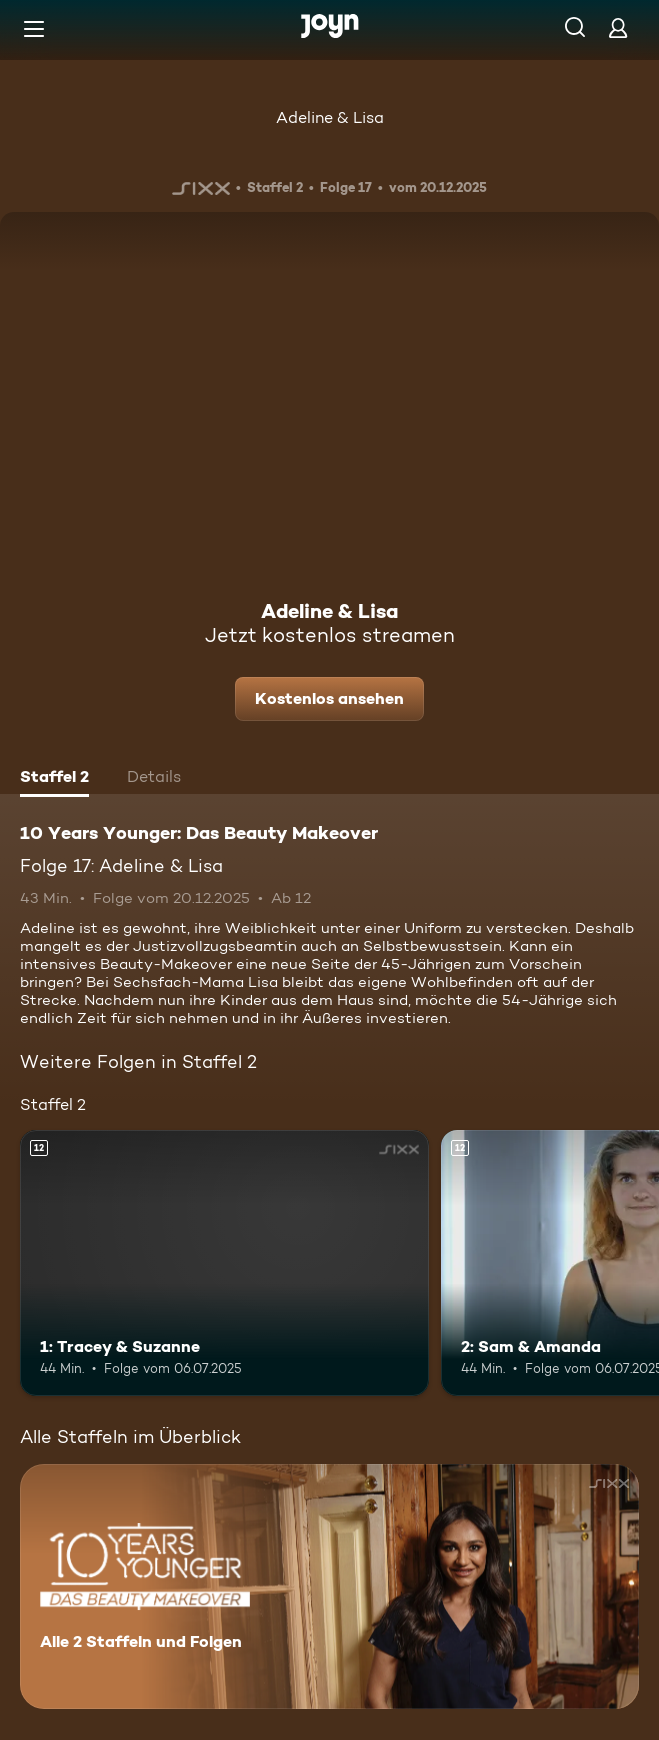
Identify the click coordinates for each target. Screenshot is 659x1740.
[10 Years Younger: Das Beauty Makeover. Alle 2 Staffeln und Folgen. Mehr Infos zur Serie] (329, 1586)
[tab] (54, 779)
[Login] (618, 27)
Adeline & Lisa (330, 117)
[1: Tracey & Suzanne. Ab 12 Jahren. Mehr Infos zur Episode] (224, 1263)
